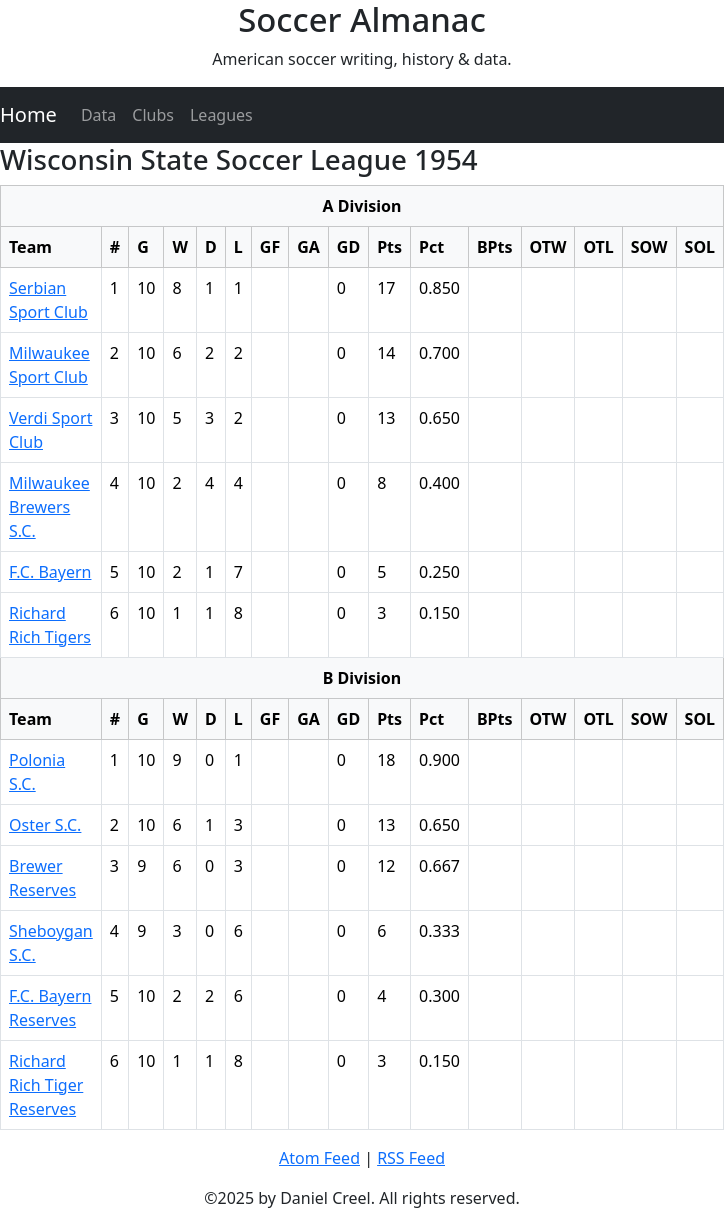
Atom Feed (319, 1158)
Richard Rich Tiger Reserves (46, 1085)
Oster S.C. (45, 825)
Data (98, 115)
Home (28, 114)
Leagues (221, 115)
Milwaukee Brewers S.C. (49, 507)
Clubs (153, 115)
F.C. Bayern (50, 572)
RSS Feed (411, 1158)
